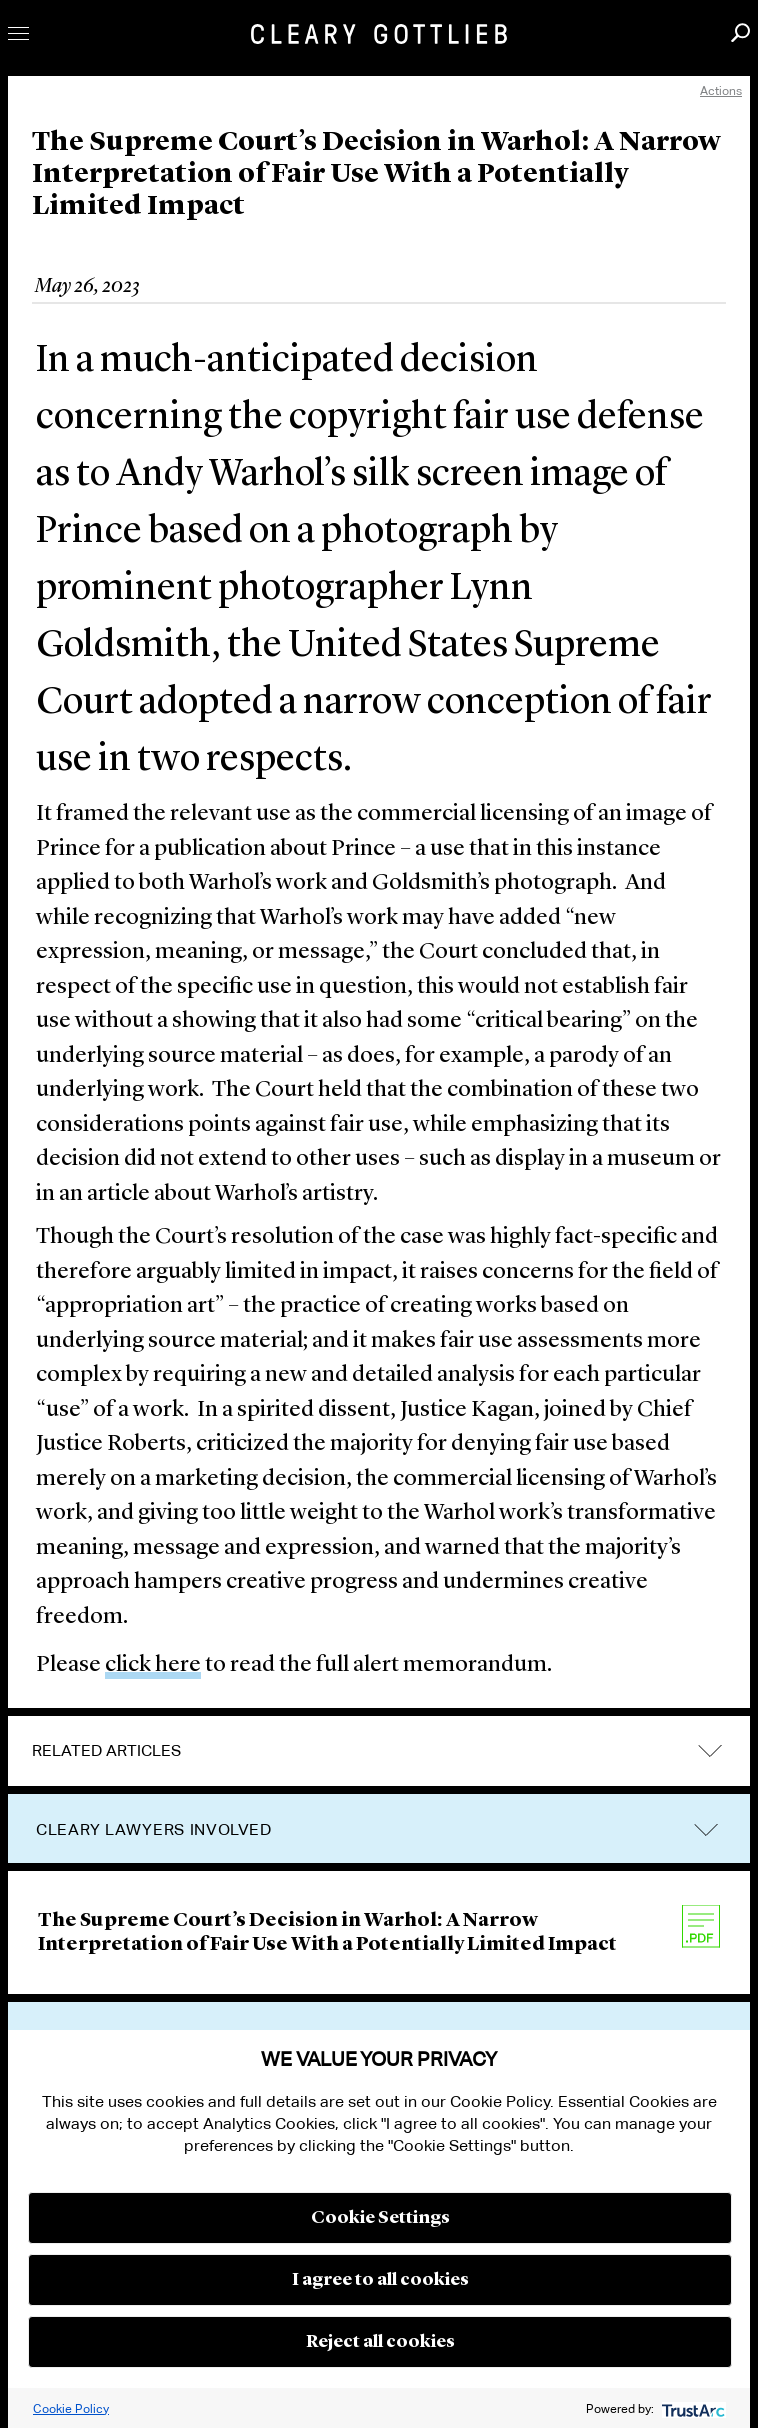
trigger (706, 1829)
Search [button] (740, 32)
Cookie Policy (71, 2408)
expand (710, 1750)
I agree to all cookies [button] (380, 2280)
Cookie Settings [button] (380, 2218)
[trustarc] (691, 2408)
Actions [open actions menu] (721, 90)
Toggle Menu (18, 33)
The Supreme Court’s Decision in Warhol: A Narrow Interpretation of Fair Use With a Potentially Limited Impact (327, 1933)
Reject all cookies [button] (380, 2342)
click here (153, 1665)
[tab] (379, 1751)
